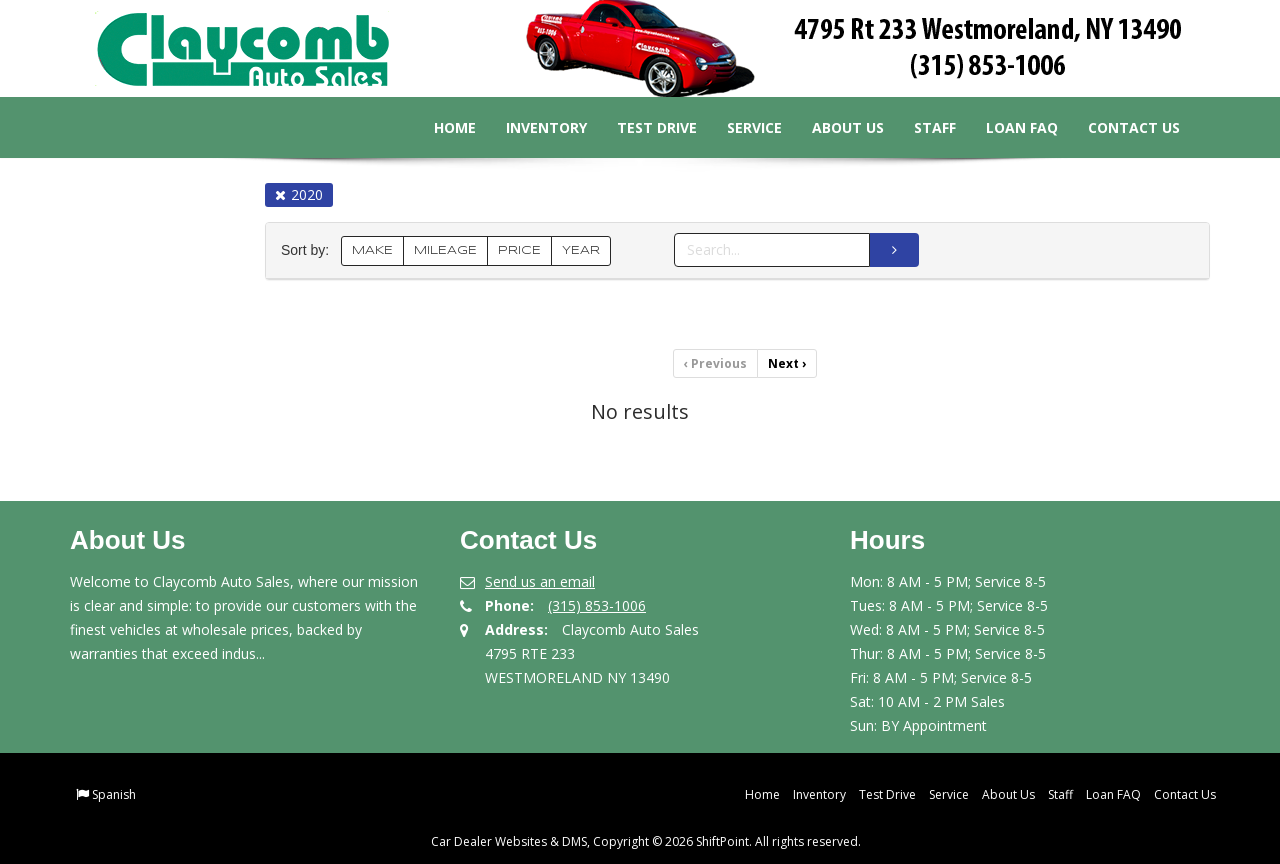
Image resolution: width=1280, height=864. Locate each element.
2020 (299, 194)
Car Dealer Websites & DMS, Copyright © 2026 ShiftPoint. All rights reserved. (646, 841)
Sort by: (309, 250)
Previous (715, 363)
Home (440, 127)
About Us (833, 127)
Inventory (531, 127)
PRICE (519, 250)
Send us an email (540, 581)
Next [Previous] (787, 363)
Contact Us (1119, 127)
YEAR (581, 250)
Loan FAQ (1007, 127)
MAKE (372, 250)
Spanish (114, 794)
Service (739, 127)
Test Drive (642, 127)
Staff (920, 127)
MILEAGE (445, 250)
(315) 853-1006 (597, 605)
